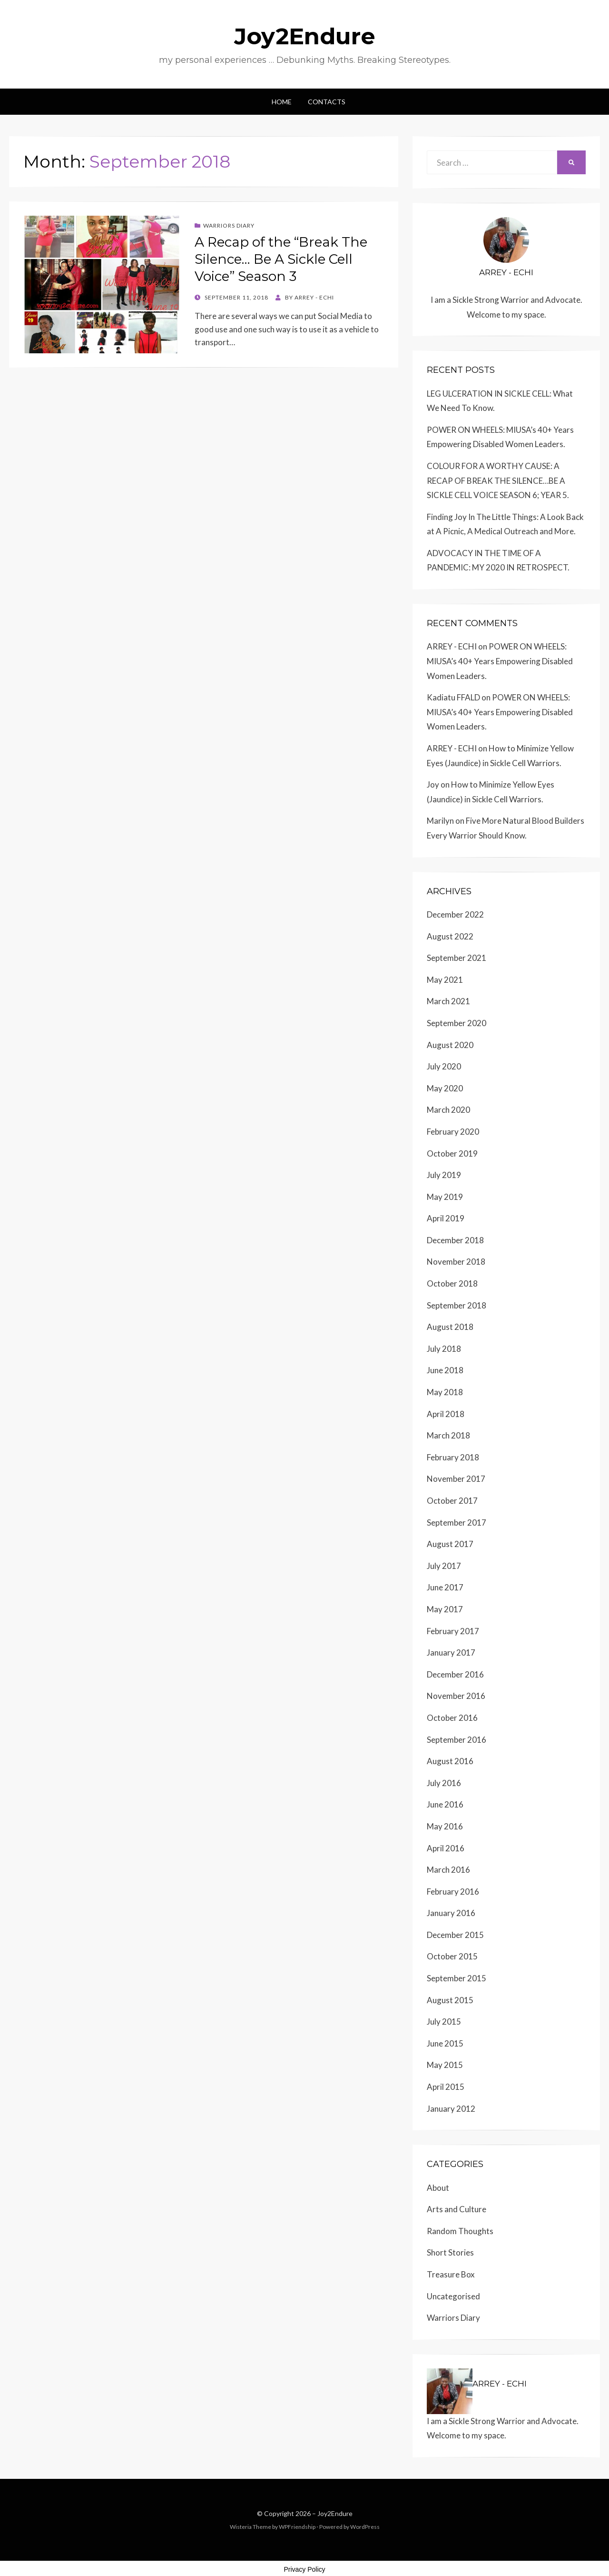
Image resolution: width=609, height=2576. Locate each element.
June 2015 (445, 2043)
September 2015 (456, 1978)
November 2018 (456, 1262)
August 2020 (450, 1045)
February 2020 (453, 1132)
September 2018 (456, 1305)
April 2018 (445, 1414)
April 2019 (445, 1218)
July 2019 (444, 1175)
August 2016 (450, 1761)
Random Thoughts (460, 2231)
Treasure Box (451, 2274)
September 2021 (456, 958)
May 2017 (445, 1609)
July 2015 (444, 2022)
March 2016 (448, 1870)
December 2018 (455, 1240)
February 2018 (453, 1457)
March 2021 (448, 1001)
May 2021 (445, 980)
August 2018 (450, 1327)
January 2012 (451, 2109)
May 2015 (445, 2065)
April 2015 (445, 2087)
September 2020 (456, 1023)
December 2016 (455, 1674)
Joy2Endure (304, 36)
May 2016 (445, 1826)
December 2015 (455, 1935)
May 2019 (445, 1197)
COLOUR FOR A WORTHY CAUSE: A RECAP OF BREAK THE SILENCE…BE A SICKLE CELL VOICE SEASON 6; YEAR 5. (498, 480)
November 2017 (456, 1479)
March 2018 (448, 1435)
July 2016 (444, 1783)
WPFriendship (297, 2526)
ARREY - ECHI (452, 646)
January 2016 (451, 1913)
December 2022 (455, 914)
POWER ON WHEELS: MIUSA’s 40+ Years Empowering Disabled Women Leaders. (500, 660)
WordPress (365, 2526)
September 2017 (456, 1523)
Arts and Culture (456, 2209)
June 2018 (445, 1370)
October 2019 (452, 1153)
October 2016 (452, 1718)
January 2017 (451, 1652)
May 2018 (445, 1392)
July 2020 (444, 1066)
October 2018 (452, 1283)
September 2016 (456, 1740)
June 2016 (445, 1804)
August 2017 (450, 1544)
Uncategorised (453, 2296)
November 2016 (456, 1696)
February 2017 (453, 1631)
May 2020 (445, 1088)
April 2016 (445, 1848)
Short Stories (450, 2252)
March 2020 (448, 1110)
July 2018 (444, 1349)
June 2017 (445, 1587)
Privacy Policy (304, 2569)
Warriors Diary (229, 225)
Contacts (326, 102)
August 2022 (450, 936)
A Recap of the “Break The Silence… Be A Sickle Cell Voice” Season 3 (281, 259)
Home (282, 102)
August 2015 (450, 2000)
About (438, 2188)
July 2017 (444, 1566)
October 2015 (452, 1956)
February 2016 (453, 1892)
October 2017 (452, 1501)
